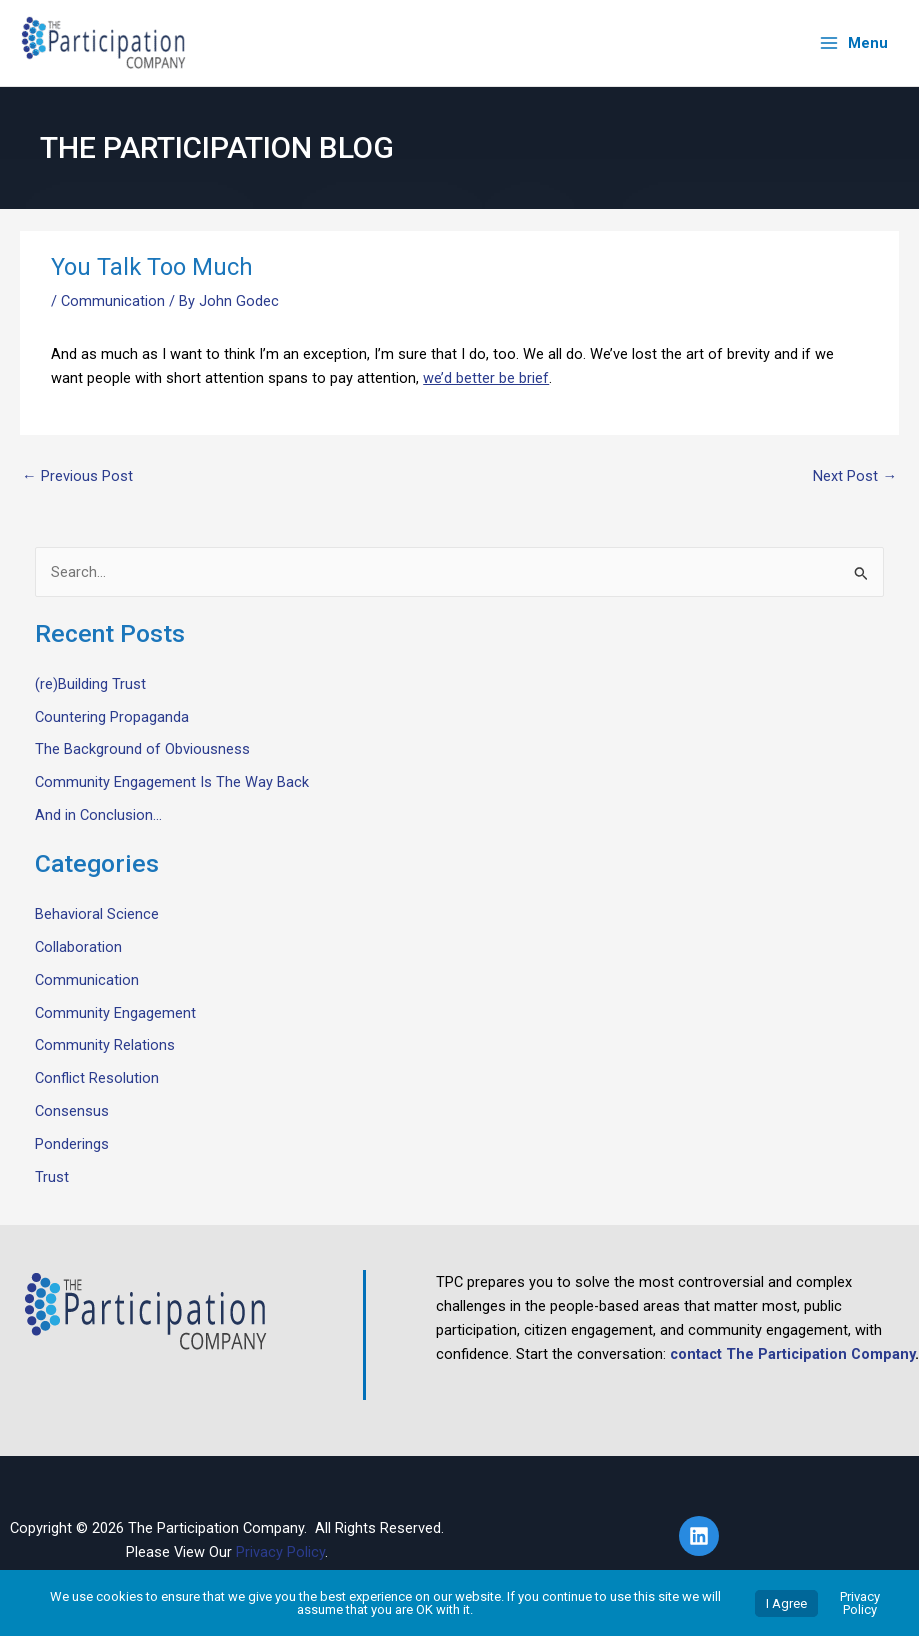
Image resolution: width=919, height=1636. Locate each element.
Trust (52, 1177)
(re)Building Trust (90, 684)
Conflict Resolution (97, 1078)
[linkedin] (702, 1536)
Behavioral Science (97, 914)
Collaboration (78, 947)
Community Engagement (115, 1013)
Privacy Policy (280, 1552)
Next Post (855, 476)
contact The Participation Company (792, 1354)
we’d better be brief (486, 378)
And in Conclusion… (98, 815)
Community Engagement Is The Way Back (172, 782)
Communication (113, 301)
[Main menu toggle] (853, 43)
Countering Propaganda (112, 717)
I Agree (786, 1603)
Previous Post (77, 476)
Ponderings (72, 1144)
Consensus (72, 1111)
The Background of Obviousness (142, 749)
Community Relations (105, 1045)
